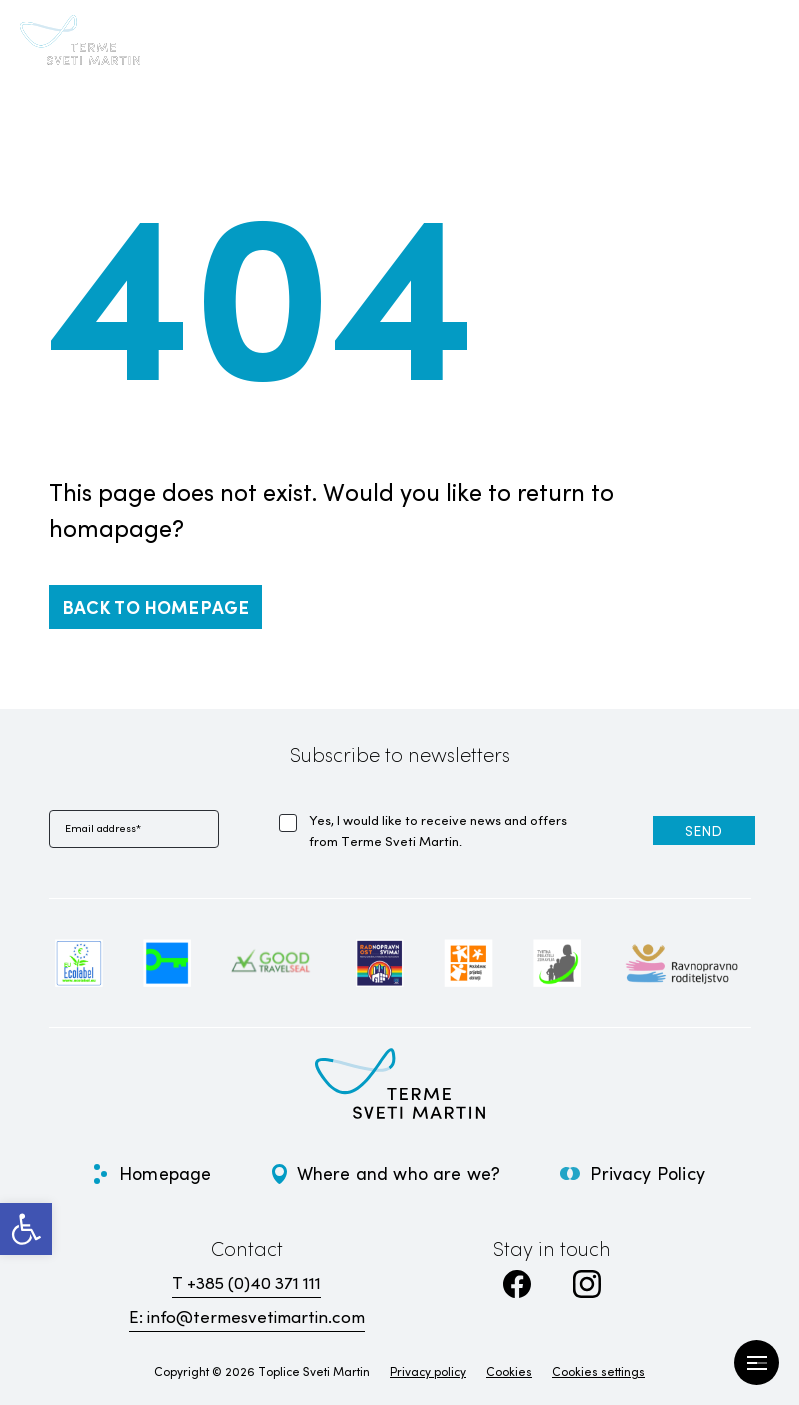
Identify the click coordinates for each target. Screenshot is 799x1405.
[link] (26, 1229)
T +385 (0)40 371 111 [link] (246, 1282)
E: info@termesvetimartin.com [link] (247, 1316)
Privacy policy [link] (428, 1371)
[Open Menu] (757, 1363)
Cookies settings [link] (598, 1371)
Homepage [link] (165, 1173)
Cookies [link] (509, 1371)
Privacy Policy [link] (647, 1173)
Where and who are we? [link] (399, 1173)
